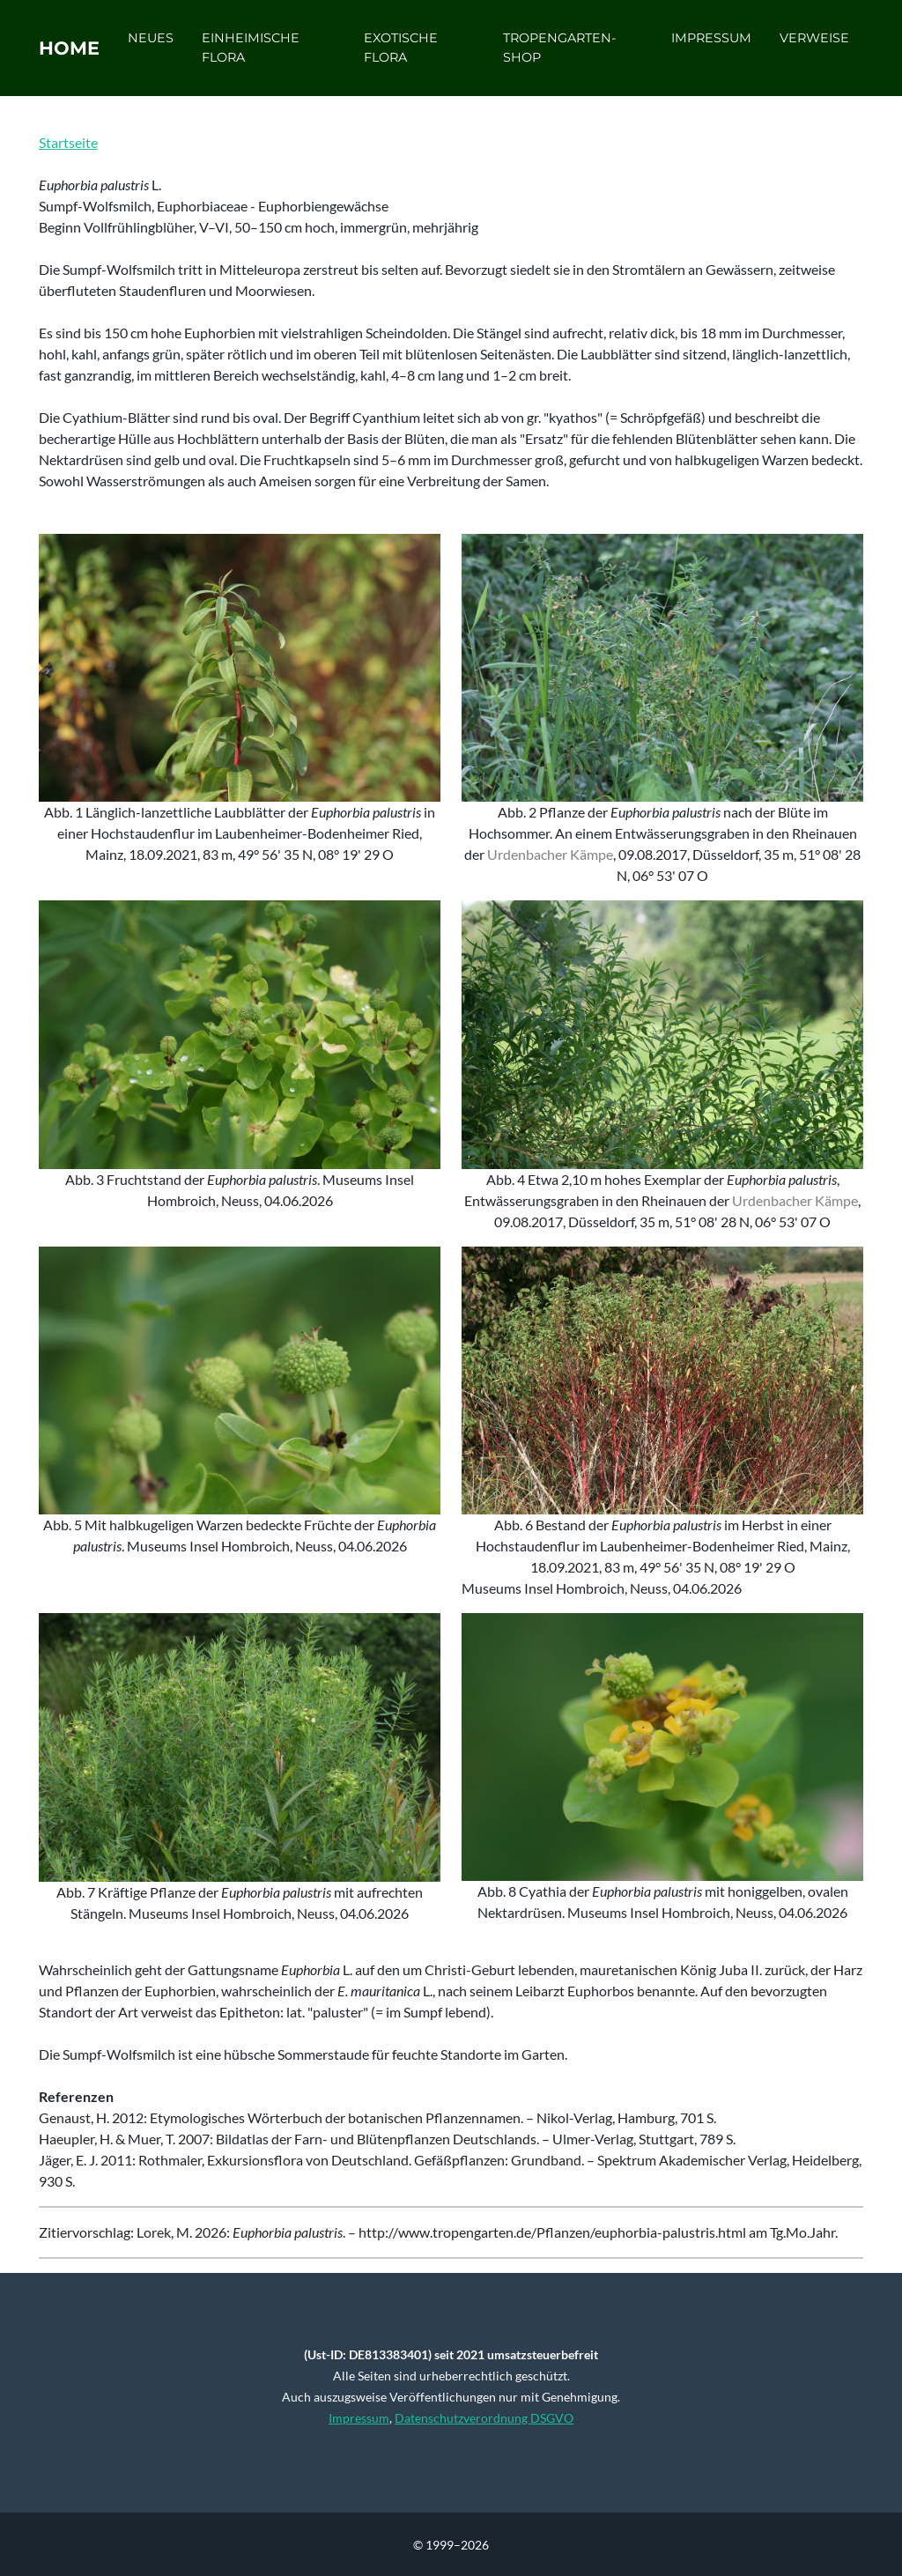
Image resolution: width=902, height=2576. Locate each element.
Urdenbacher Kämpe (550, 854)
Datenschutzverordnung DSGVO (484, 2417)
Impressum (711, 44)
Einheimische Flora (272, 53)
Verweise (814, 44)
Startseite (68, 142)
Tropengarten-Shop (568, 53)
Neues (172, 44)
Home (80, 55)
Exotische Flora (414, 53)
